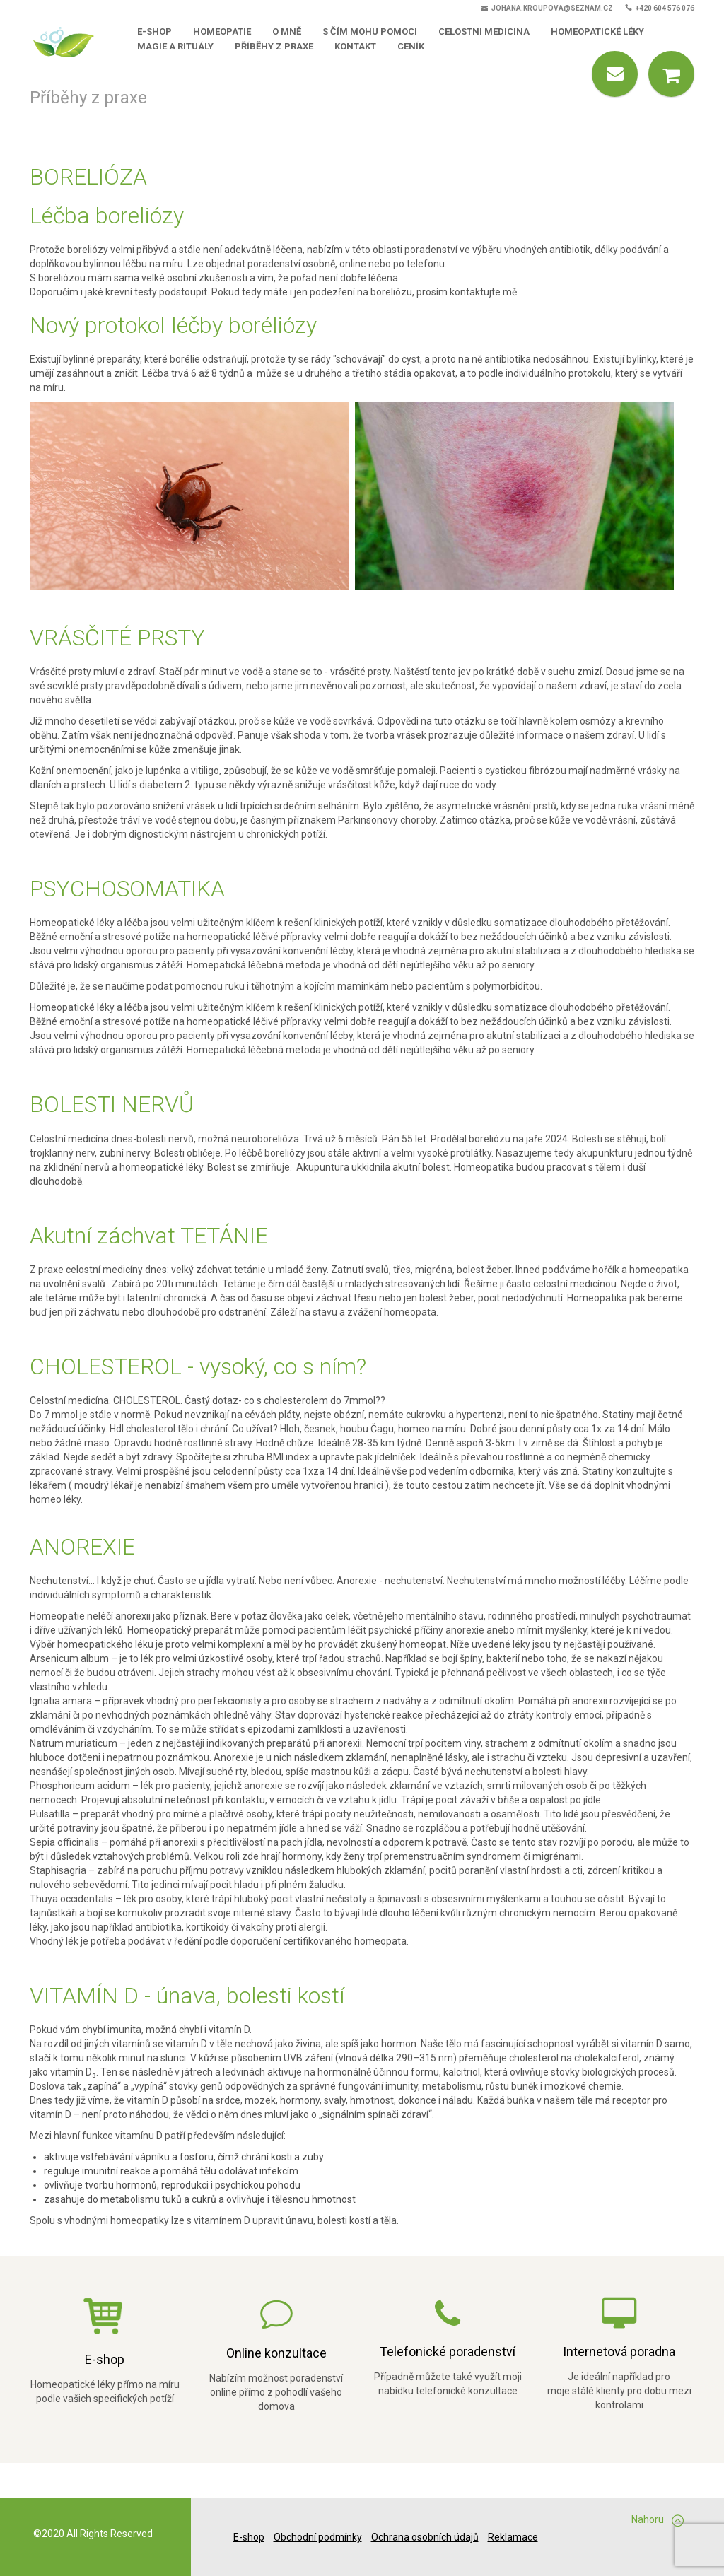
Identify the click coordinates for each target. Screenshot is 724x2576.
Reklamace (513, 2537)
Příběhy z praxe (274, 46)
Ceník (410, 46)
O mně (286, 31)
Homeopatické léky (597, 31)
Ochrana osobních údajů (425, 2537)
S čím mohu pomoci (369, 31)
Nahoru (657, 2520)
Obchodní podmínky (318, 2537)
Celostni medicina (484, 31)
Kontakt (355, 46)
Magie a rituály (175, 46)
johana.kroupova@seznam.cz (547, 8)
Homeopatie (222, 31)
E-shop (154, 31)
